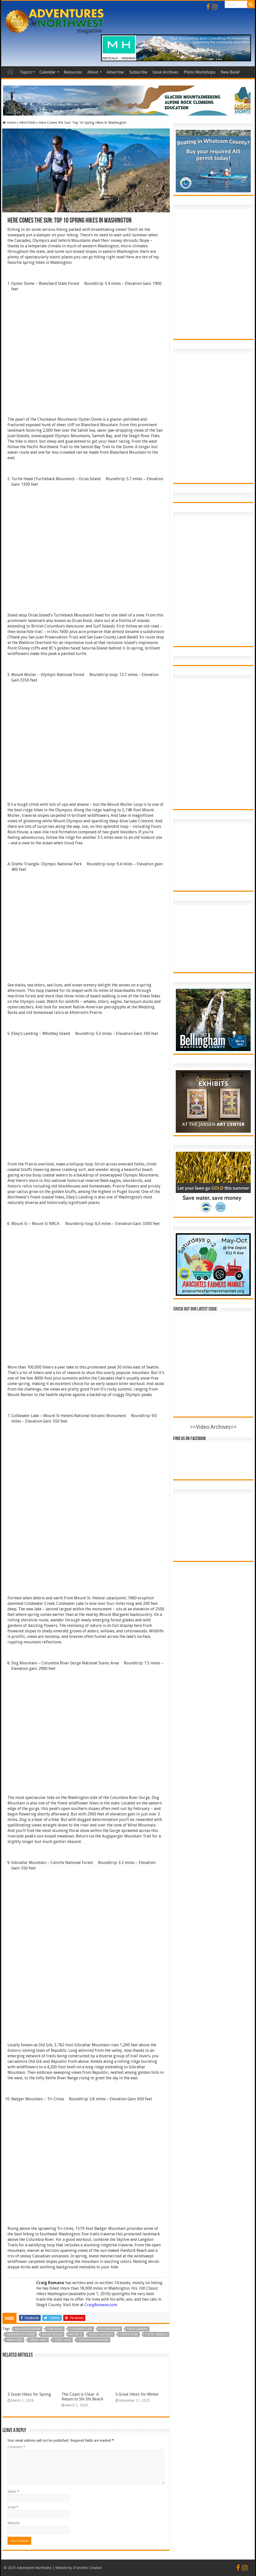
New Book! (230, 72)
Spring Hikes (38, 2340)
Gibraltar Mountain (21, 2334)
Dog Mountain (109, 2329)
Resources (73, 72)
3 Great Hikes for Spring (29, 2394)
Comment (16, 2447)
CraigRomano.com (100, 2304)
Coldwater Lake (81, 2329)
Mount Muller (52, 2334)
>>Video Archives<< (213, 1427)
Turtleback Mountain (93, 2340)
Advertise (115, 72)
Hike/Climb (27, 123)
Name (13, 2491)
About (92, 72)
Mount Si (76, 2334)
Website (14, 2523)
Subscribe (138, 72)
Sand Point (14, 2340)
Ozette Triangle (156, 2334)
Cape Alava (55, 2329)
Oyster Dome (129, 2334)
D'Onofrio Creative (87, 2568)
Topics (26, 72)
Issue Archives (165, 72)
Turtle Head (62, 2340)
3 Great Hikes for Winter (137, 2394)
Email (13, 2507)
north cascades (101, 2334)
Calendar (48, 72)
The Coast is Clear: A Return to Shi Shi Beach (82, 2396)
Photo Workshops (199, 72)
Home (10, 71)
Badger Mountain (27, 2329)
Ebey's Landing (137, 2329)
